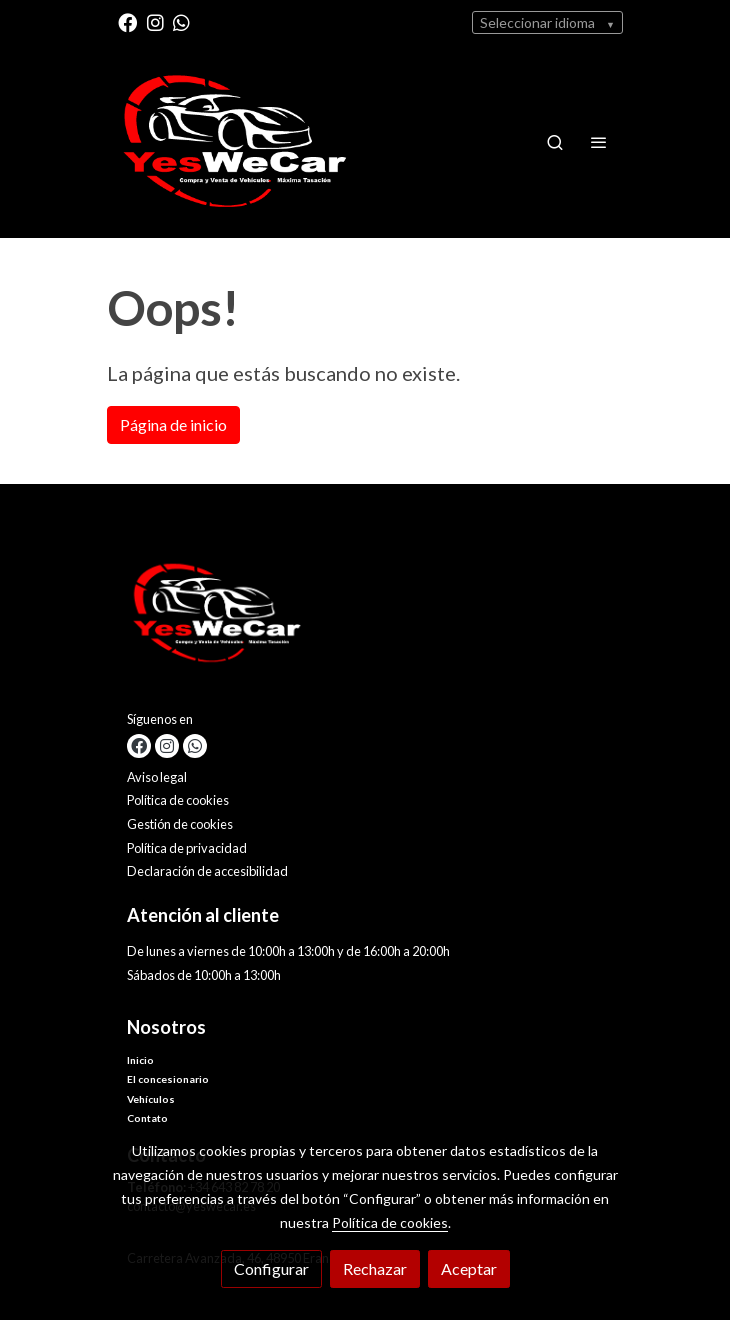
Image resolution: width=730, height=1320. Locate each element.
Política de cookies (178, 800)
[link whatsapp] (181, 21)
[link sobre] (365, 617)
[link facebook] (127, 21)
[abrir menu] (599, 142)
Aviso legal (157, 777)
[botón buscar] (555, 142)
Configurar (271, 1268)
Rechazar (375, 1268)
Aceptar (469, 1268)
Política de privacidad (187, 848)
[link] (235, 141)
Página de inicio (173, 424)
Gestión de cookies (180, 824)
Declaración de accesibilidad (207, 871)
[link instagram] (155, 21)
